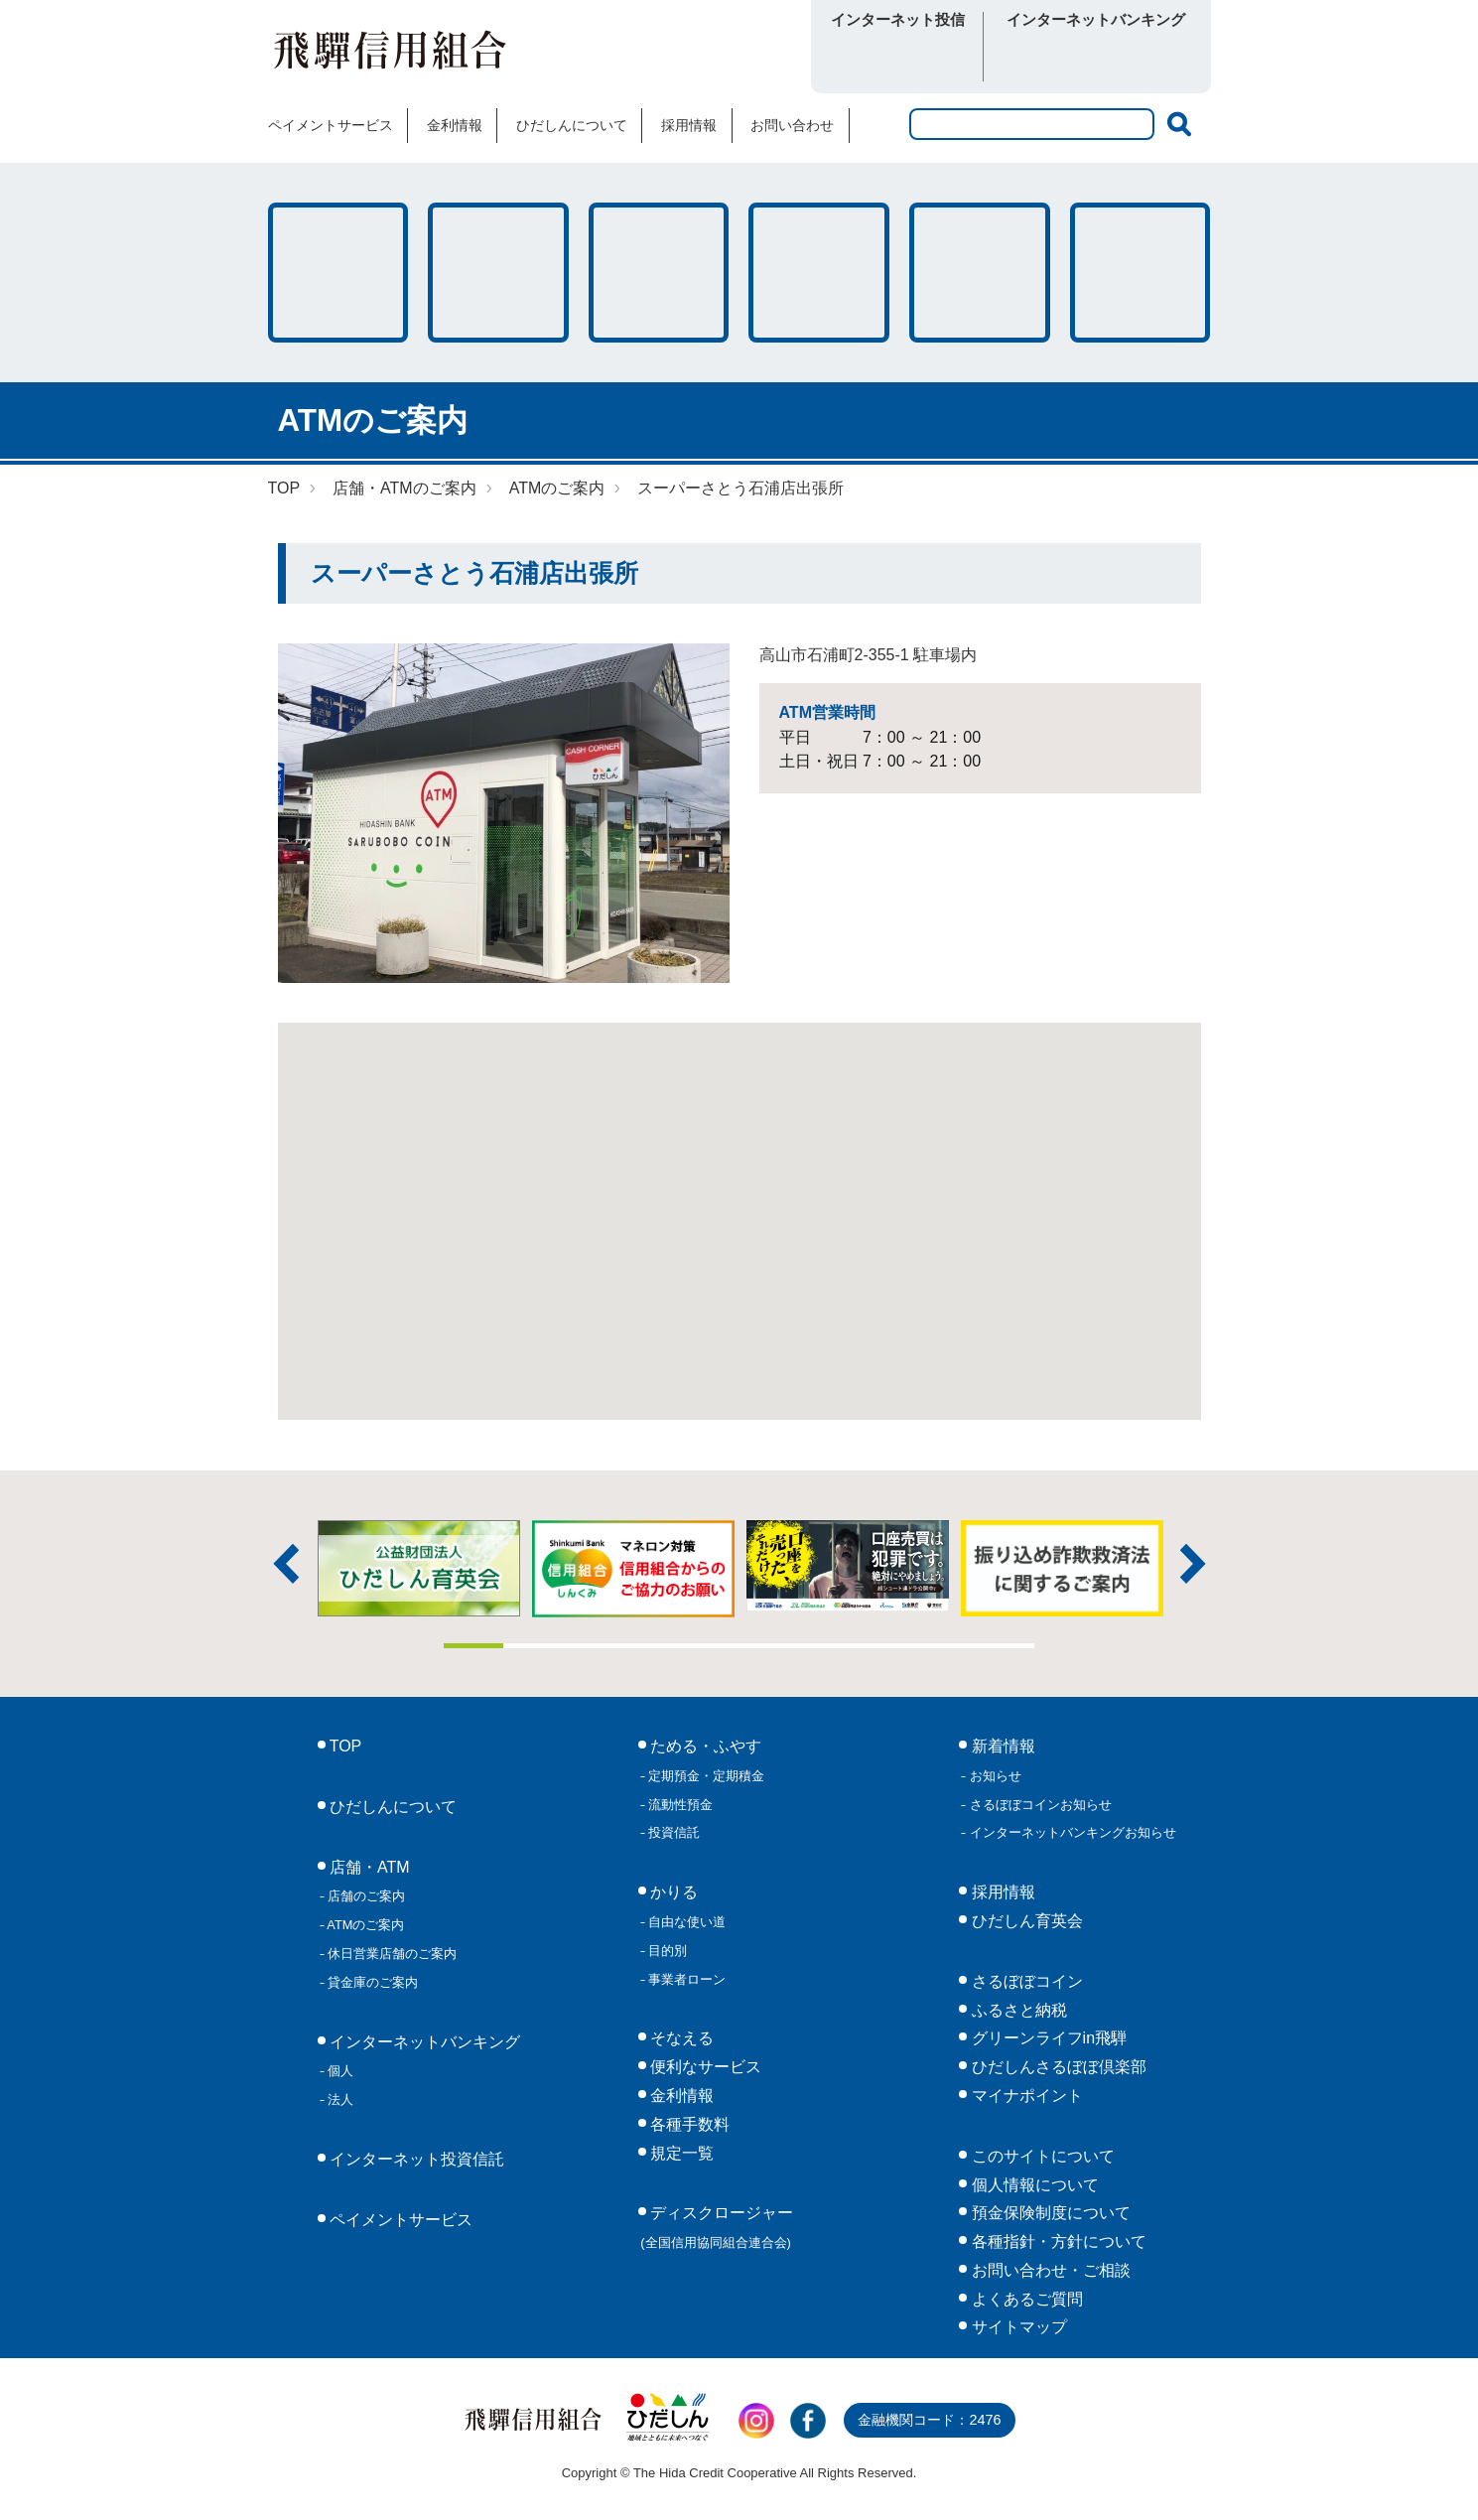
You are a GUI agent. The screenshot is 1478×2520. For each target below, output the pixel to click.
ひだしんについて (571, 125)
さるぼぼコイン (682, 56)
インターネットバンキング (423, 2041)
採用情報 (689, 125)
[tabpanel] (847, 1566)
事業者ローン (686, 1979)
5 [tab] (709, 1645)
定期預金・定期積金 (705, 1775)
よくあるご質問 (1024, 2299)
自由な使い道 (686, 1921)
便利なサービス (1140, 273)
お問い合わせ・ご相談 (1048, 2270)
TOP (284, 488)
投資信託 (673, 1832)
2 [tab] (533, 1645)
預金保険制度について (1048, 2212)
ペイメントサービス (330, 125)
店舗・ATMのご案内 (404, 488)
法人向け (1149, 58)
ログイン (898, 58)
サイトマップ (1016, 2326)
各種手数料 (979, 273)
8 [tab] (887, 1645)
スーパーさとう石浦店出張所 (740, 488)
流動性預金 (679, 1804)
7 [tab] (828, 1645)
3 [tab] (591, 1645)
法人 (339, 2099)
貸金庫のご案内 (372, 1982)
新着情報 (1000, 1746)
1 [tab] (473, 1645)
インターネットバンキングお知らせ (1071, 1832)
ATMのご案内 (557, 488)
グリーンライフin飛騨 (1047, 2038)
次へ (1193, 1564)
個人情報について (1032, 2184)
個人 (339, 2070)
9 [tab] (946, 1645)
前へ (286, 1564)
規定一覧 (680, 2153)
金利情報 (454, 125)
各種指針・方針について (1056, 2241)
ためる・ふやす (338, 273)
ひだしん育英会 (1024, 1920)
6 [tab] (769, 1645)
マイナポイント (1024, 2095)
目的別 (666, 1950)
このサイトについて (1040, 2156)
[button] (739, 1203)
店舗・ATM (818, 273)
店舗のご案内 (365, 1896)
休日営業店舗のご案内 (391, 1953)
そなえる (659, 273)
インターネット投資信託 (415, 2159)
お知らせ (993, 1775)
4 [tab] (651, 1645)
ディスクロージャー (716, 2227)
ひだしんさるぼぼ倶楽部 (1056, 2066)
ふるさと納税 (1016, 2010)
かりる (498, 273)
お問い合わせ (792, 125)
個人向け (1044, 58)
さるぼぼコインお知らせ (1039, 1804)
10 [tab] (1005, 1645)
